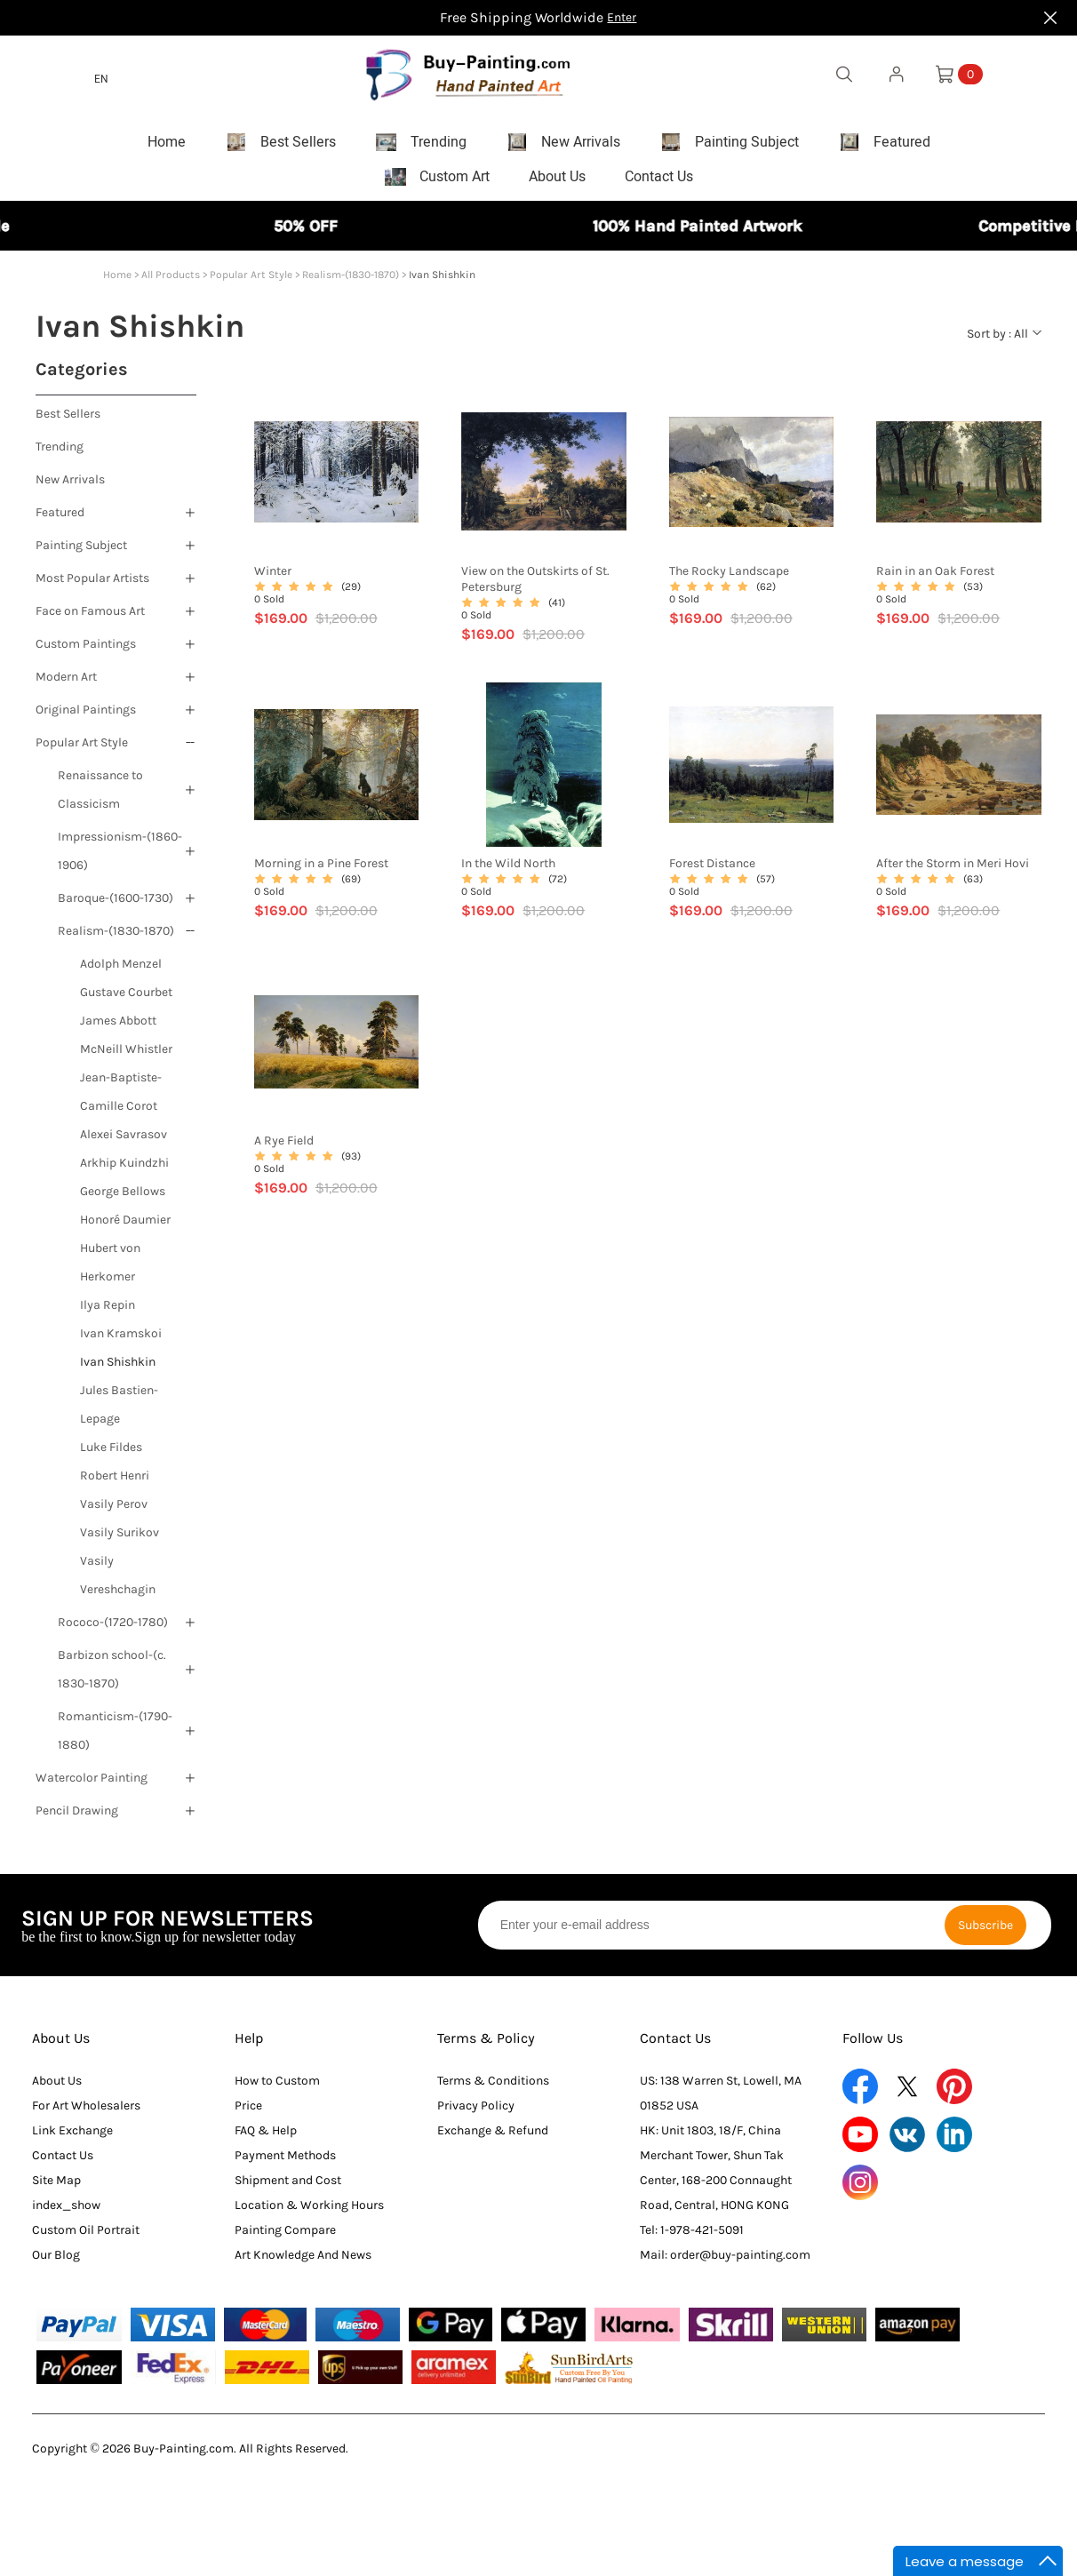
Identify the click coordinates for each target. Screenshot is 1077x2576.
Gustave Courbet (126, 1000)
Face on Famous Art (90, 618)
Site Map (56, 2188)
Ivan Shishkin (118, 1369)
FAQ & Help (266, 2138)
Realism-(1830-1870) (350, 282)
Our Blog (56, 2262)
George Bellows (122, 1199)
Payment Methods (285, 2163)
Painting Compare (285, 2237)
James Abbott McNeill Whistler (126, 1043)
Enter (621, 17)
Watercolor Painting (92, 1785)
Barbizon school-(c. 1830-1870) (112, 1677)
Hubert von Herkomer (110, 1270)
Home (117, 282)
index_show (66, 2213)
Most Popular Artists (92, 586)
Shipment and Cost (288, 2188)
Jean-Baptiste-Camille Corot (121, 1099)
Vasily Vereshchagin (118, 1583)
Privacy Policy (476, 2113)
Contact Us (62, 2163)
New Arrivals (70, 487)
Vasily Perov (114, 1511)
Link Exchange (72, 2138)
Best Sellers (68, 421)
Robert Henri (114, 1483)
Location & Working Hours (309, 2213)
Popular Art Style (251, 282)
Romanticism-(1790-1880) (115, 1738)
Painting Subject (81, 553)
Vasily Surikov (119, 1540)
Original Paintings (86, 717)
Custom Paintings (86, 651)
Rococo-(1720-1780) (113, 1630)
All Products (170, 282)
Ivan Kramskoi (121, 1341)
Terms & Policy (486, 2046)
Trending (60, 454)
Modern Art (66, 684)
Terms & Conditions (493, 2088)
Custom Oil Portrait (86, 2237)
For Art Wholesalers (86, 2113)
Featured (60, 520)
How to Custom (277, 2088)
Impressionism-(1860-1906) (120, 859)
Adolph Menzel (121, 971)
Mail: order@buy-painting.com (725, 2262)
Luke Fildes (111, 1455)
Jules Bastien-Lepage (119, 1412)
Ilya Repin (107, 1312)
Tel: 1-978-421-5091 (692, 2237)
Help (249, 2046)
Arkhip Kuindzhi (124, 1170)
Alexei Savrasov (123, 1142)
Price (248, 2113)
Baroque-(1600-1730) (115, 905)
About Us (61, 2046)
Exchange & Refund (492, 2138)
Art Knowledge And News (303, 2262)
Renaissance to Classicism (100, 797)
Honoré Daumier (125, 1227)
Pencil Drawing (77, 1818)
